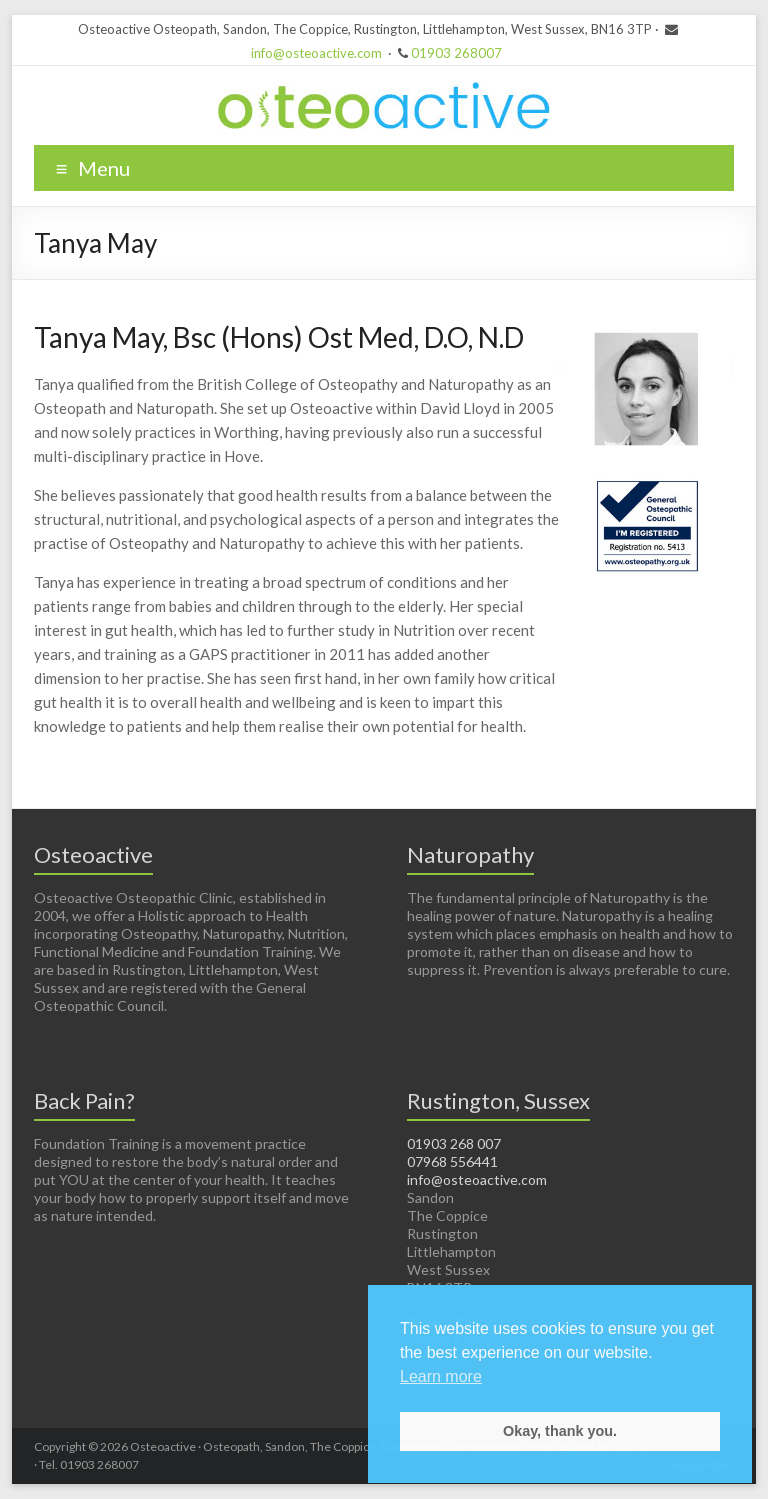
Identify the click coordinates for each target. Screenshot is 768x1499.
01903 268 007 (454, 1143)
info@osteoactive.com (316, 53)
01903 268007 (456, 53)
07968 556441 (452, 1161)
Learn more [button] (441, 1376)
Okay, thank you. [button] (560, 1431)
